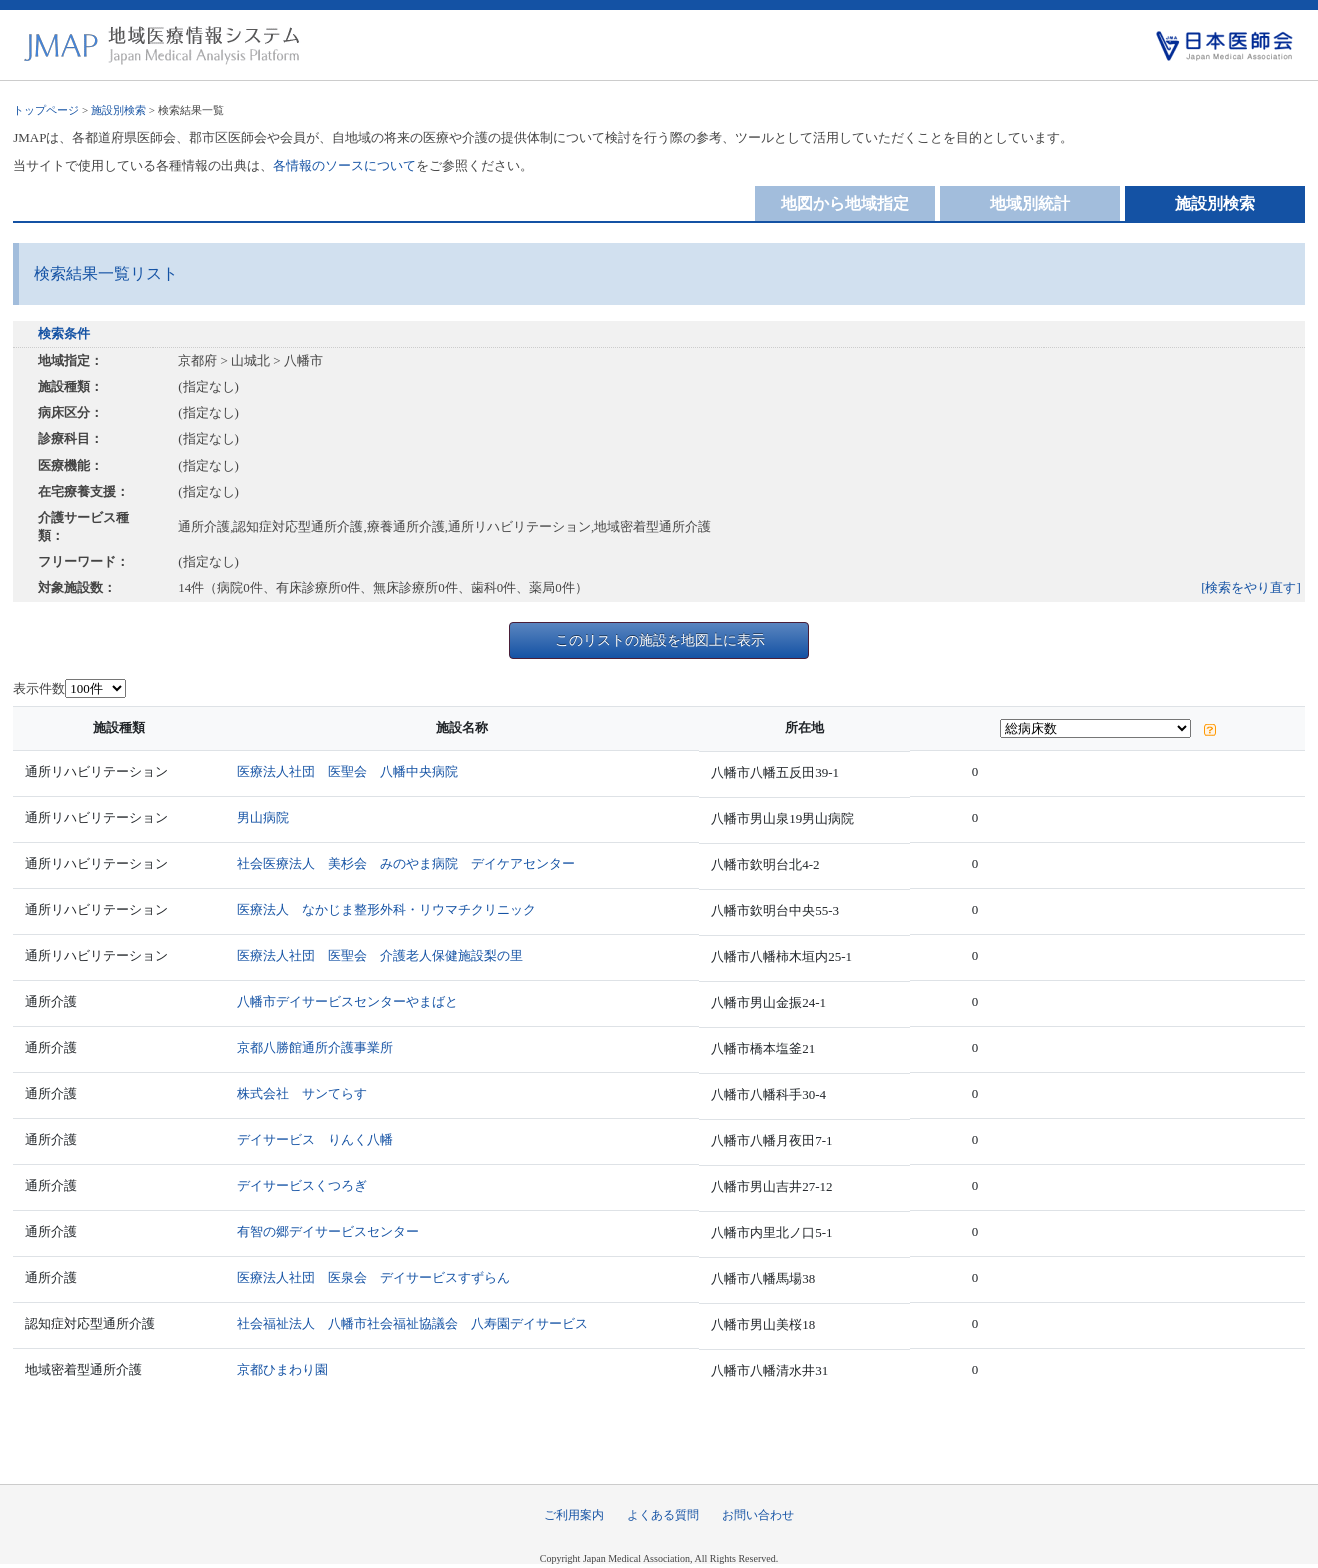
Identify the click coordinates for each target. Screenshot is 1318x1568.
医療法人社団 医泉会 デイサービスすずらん (373, 1277)
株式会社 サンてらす (302, 1093)
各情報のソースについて (344, 165)
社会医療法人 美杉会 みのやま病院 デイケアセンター (406, 863)
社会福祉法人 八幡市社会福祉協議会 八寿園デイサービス (412, 1323)
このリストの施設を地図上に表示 (660, 640)
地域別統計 (1030, 203)
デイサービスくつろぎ (302, 1185)
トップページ (46, 110)
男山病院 (263, 817)
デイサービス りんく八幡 (315, 1139)
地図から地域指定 (845, 203)
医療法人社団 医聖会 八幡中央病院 (347, 771)
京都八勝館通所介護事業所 (315, 1047)
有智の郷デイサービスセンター (328, 1231)
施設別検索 (118, 110)
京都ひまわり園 (282, 1369)
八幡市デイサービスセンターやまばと (347, 1001)
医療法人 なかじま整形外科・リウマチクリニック (386, 909)
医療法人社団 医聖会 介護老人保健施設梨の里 (380, 955)
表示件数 (39, 688)
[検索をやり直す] (1251, 587)
